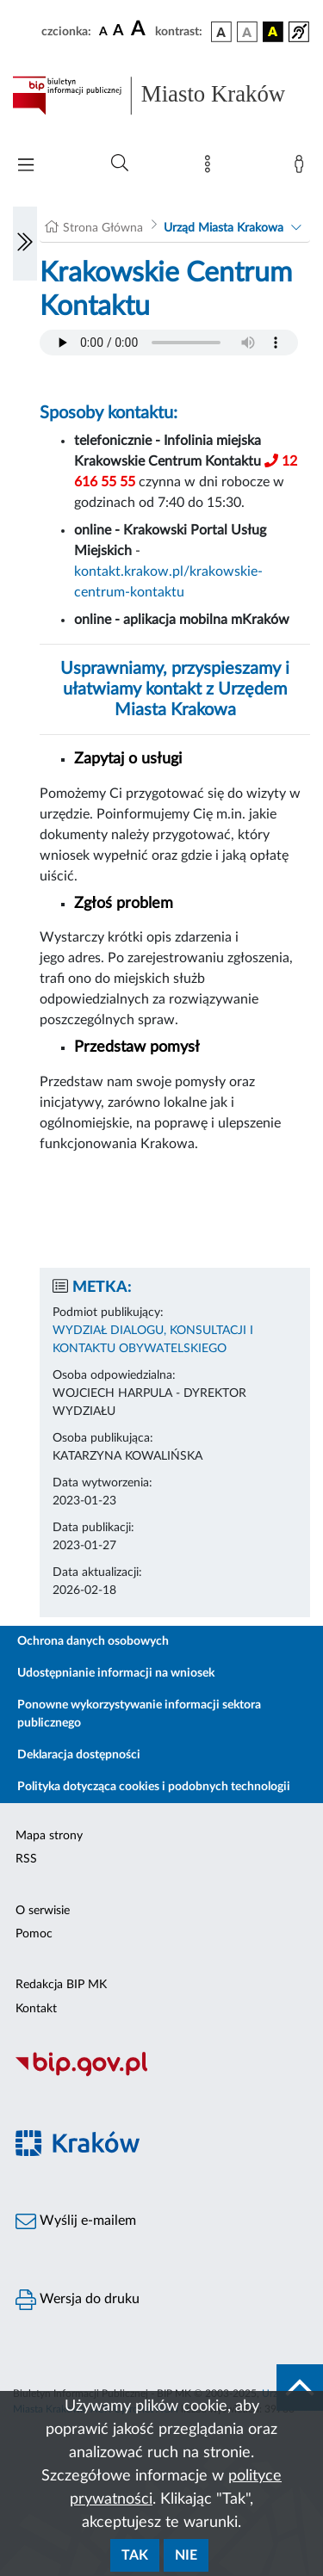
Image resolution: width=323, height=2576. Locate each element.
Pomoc (34, 1934)
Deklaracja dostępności (78, 1755)
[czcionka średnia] (118, 31)
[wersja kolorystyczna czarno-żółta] (273, 32)
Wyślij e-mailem (76, 2221)
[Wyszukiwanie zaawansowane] (119, 163)
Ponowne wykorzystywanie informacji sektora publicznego (139, 1714)
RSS (26, 1859)
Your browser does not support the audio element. (169, 342)
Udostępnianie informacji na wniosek (115, 1673)
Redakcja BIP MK (61, 1985)
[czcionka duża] (140, 29)
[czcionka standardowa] (103, 31)
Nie (186, 2555)
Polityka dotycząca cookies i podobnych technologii (153, 1787)
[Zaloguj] (302, 168)
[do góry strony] (299, 2387)
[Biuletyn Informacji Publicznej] (161, 2074)
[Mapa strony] (211, 168)
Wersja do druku (78, 2299)
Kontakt (36, 2009)
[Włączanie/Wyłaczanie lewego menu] (25, 244)
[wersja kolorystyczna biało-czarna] (247, 32)
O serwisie (43, 1911)
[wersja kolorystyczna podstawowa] (221, 32)
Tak (134, 2555)
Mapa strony (49, 1836)
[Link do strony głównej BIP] (161, 95)
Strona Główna (103, 228)
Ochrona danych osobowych (93, 1641)
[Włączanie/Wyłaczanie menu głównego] (26, 166)
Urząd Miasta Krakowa (223, 228)
